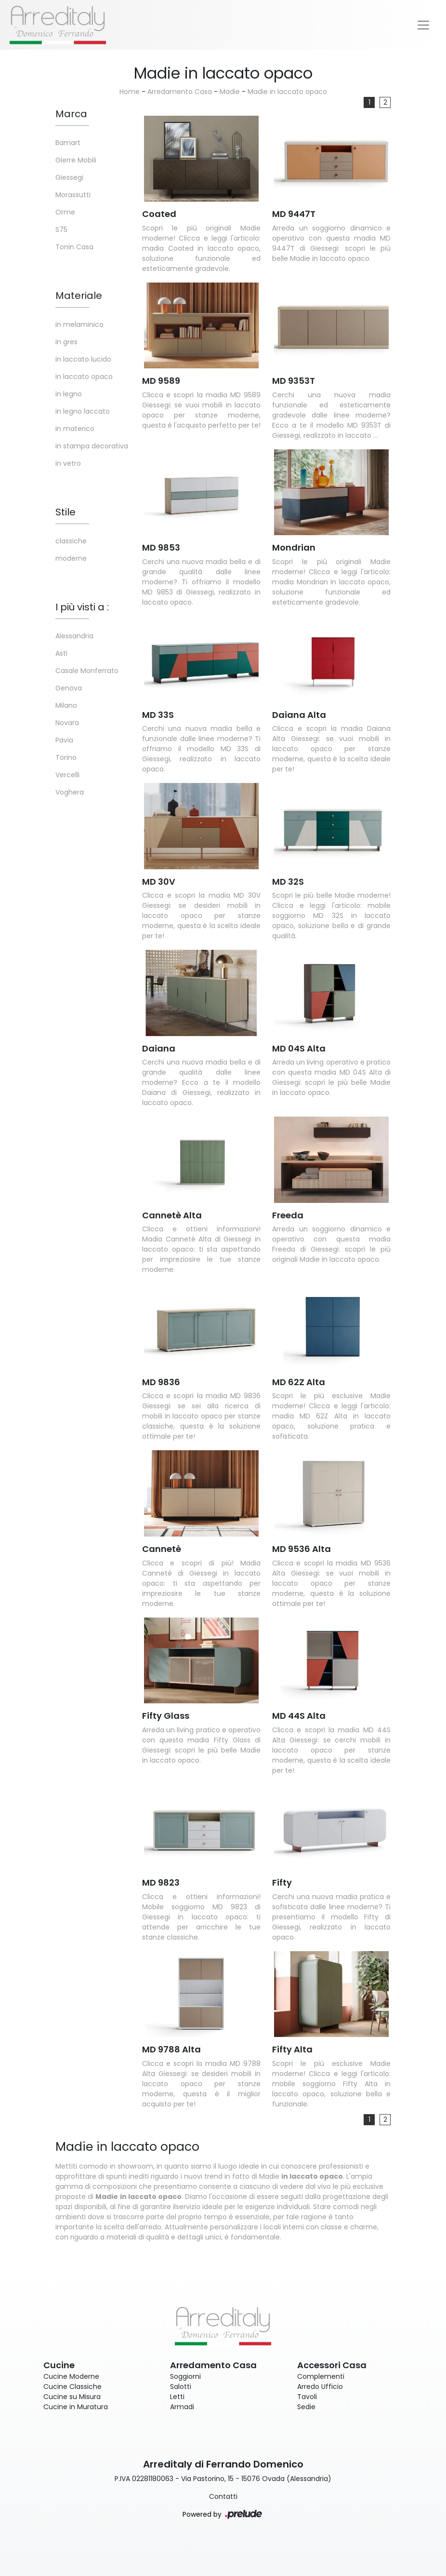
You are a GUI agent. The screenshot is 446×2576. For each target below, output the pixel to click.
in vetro (68, 463)
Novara (67, 723)
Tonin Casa (74, 247)
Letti (177, 2396)
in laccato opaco (84, 376)
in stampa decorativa (91, 446)
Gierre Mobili (75, 160)
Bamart (67, 143)
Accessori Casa (332, 2365)
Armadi (182, 2407)
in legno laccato (82, 411)
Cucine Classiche (72, 2386)
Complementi (320, 2376)
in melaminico (79, 324)
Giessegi (69, 177)
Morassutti (73, 195)
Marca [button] (71, 114)
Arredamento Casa (179, 91)
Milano (66, 705)
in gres (66, 342)
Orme (65, 212)
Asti (61, 653)
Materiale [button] (78, 295)
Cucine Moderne (71, 2376)
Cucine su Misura (72, 2396)
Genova (68, 688)
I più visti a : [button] (82, 607)
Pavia (64, 740)
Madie (230, 91)
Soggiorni (185, 2376)
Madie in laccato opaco (287, 91)
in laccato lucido (83, 359)
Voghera (69, 792)
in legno (68, 394)
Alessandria (74, 636)
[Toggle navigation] (423, 25)
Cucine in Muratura (75, 2407)
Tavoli (307, 2396)
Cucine (59, 2365)
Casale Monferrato (86, 670)
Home (129, 91)
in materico (74, 428)
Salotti (180, 2386)
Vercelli (67, 775)
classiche (71, 541)
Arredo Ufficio (320, 2386)
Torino (66, 757)
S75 (61, 229)
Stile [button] (65, 512)
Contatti (223, 2496)
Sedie (306, 2407)
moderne (71, 558)
